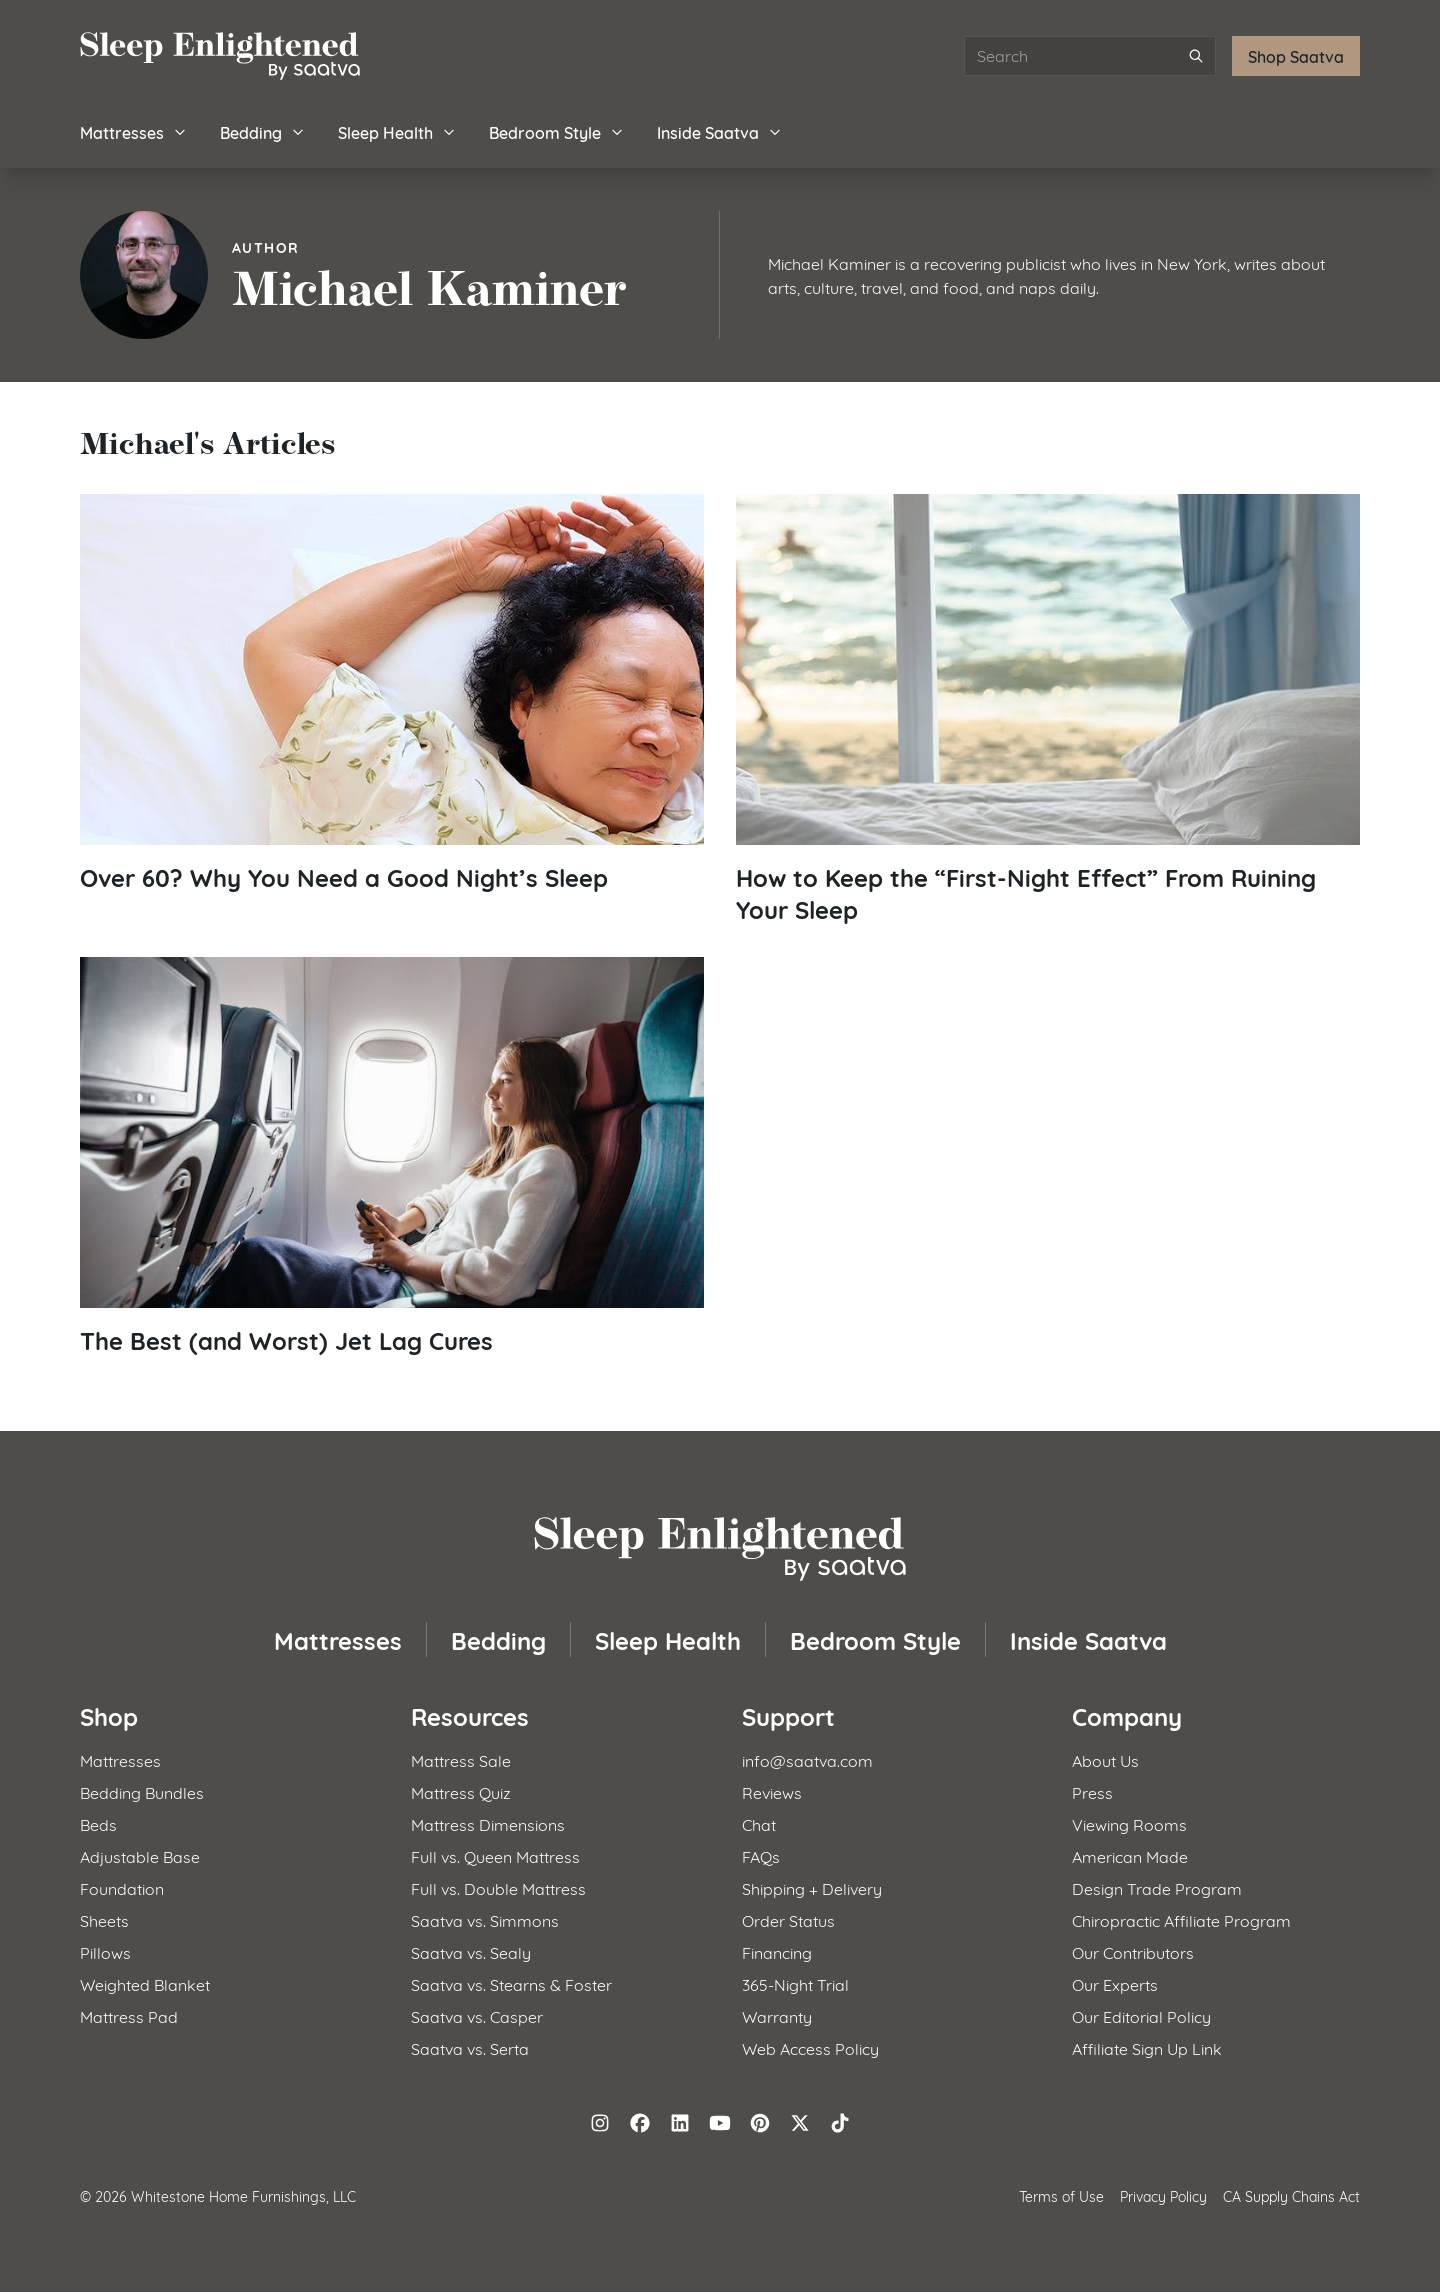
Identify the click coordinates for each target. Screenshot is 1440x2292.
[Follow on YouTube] (720, 2123)
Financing (777, 1951)
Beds (98, 1823)
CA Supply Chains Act (1291, 2195)
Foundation (122, 1887)
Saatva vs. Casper (477, 2015)
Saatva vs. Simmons (485, 1919)
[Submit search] (1196, 56)
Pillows (105, 1951)
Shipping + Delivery (812, 1887)
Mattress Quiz (461, 1791)
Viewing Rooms (1129, 1823)
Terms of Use (1061, 2195)
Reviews (772, 1791)
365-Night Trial (795, 1983)
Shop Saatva (1296, 55)
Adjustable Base (140, 1855)
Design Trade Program (1157, 1887)
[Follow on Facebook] (640, 2123)
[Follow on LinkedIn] (680, 2123)
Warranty (777, 2015)
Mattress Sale (461, 1759)
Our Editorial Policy (1141, 2015)
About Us (1105, 1759)
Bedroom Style (557, 131)
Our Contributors (1133, 1951)
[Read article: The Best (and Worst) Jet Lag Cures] (392, 1156)
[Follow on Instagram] (600, 2123)
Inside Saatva (720, 131)
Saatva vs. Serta (470, 2047)
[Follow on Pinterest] (760, 2123)
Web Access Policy (810, 2047)
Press (1092, 1791)
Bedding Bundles (142, 1791)
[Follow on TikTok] (840, 2123)
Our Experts (1115, 1983)
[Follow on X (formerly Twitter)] (800, 2123)
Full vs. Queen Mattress (495, 1855)
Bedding (263, 131)
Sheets (104, 1919)
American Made (1130, 1855)
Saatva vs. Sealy (471, 1951)
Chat (759, 1823)
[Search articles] (1090, 56)
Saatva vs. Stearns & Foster (511, 1983)
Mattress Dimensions (488, 1823)
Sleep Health (397, 131)
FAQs (761, 1855)
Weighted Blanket (145, 1983)
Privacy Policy (1163, 2195)
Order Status (788, 1919)
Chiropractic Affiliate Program (1181, 1919)
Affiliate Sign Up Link (1147, 2047)
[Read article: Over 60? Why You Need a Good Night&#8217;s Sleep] (392, 693)
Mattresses (134, 131)
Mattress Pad (129, 2015)
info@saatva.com (807, 1759)
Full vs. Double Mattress (498, 1887)
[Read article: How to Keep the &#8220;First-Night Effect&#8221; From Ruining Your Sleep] (1048, 709)
